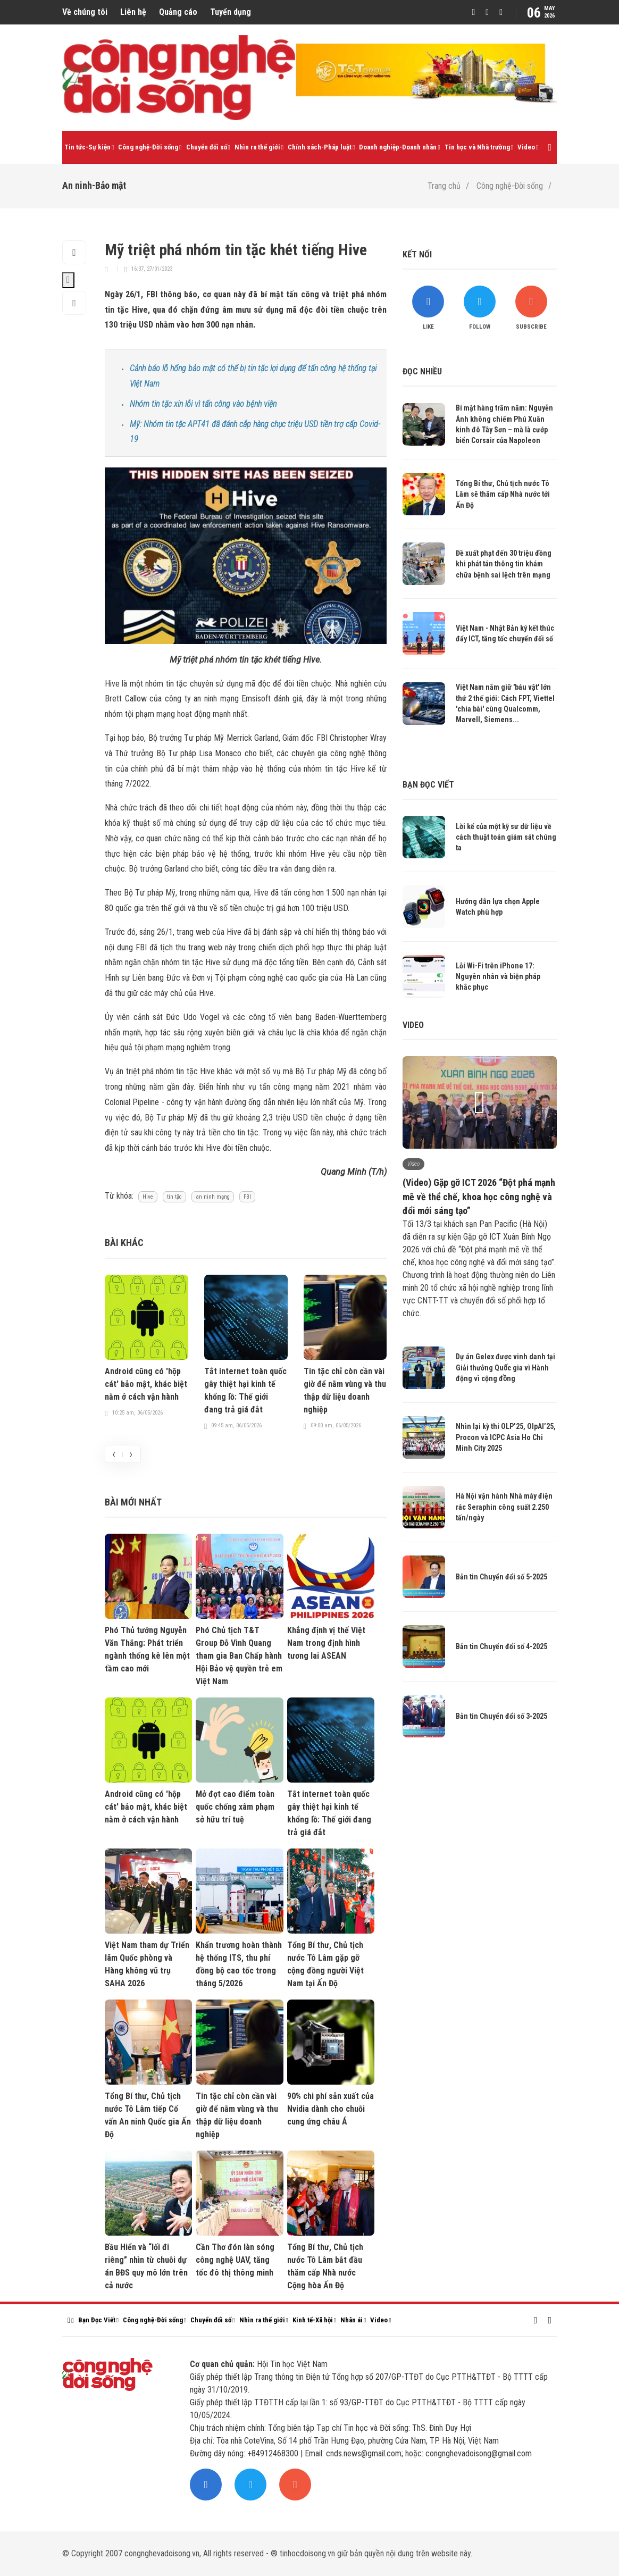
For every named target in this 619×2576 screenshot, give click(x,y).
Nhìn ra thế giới (257, 147)
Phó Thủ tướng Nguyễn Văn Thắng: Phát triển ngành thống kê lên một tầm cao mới (147, 1649)
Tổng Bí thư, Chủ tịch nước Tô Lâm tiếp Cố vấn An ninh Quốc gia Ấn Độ (148, 2115)
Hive (148, 1196)
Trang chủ (444, 186)
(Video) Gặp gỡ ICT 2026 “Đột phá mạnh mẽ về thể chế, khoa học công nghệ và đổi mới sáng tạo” (479, 1196)
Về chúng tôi (84, 12)
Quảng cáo (178, 12)
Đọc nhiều (422, 371)
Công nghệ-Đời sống (148, 147)
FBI (247, 1196)
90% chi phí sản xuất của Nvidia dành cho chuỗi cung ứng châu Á (330, 2109)
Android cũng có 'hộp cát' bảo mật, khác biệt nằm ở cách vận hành (146, 1384)
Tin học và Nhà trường (477, 147)
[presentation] (113, 1454)
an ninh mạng (213, 1196)
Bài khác (124, 1242)
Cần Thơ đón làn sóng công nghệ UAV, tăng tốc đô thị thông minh (235, 2260)
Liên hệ (133, 12)
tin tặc (174, 1196)
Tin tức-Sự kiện (87, 147)
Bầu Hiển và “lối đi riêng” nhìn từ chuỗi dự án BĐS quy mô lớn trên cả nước (146, 2266)
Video (526, 147)
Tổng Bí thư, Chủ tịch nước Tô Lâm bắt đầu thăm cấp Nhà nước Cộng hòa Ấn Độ (325, 2266)
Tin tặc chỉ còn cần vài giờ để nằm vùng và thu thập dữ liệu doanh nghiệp (345, 1390)
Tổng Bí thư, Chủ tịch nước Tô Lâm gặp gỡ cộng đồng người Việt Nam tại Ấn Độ (325, 1964)
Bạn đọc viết (428, 785)
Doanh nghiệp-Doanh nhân (398, 147)
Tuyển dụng (230, 12)
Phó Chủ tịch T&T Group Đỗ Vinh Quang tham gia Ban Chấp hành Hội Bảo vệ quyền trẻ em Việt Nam (239, 1655)
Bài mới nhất (133, 1502)
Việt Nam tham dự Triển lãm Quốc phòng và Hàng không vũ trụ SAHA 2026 (147, 1964)
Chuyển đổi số (206, 147)
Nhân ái (351, 2320)
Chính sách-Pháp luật (320, 147)
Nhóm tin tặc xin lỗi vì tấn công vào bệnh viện (203, 404)
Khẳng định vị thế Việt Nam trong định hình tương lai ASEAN (326, 1643)
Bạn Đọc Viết (96, 2320)
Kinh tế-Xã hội (312, 2320)
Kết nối (417, 254)
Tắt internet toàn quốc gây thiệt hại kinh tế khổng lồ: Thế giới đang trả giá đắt (245, 1390)
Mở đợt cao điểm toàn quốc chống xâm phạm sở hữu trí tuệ (235, 1807)
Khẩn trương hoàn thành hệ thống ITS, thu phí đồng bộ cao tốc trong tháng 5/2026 (239, 1964)
